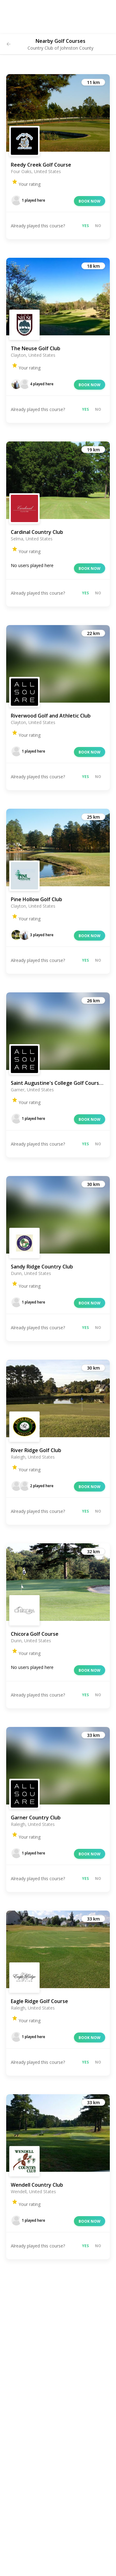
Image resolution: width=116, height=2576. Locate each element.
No (98, 225)
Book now (90, 201)
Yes (85, 225)
